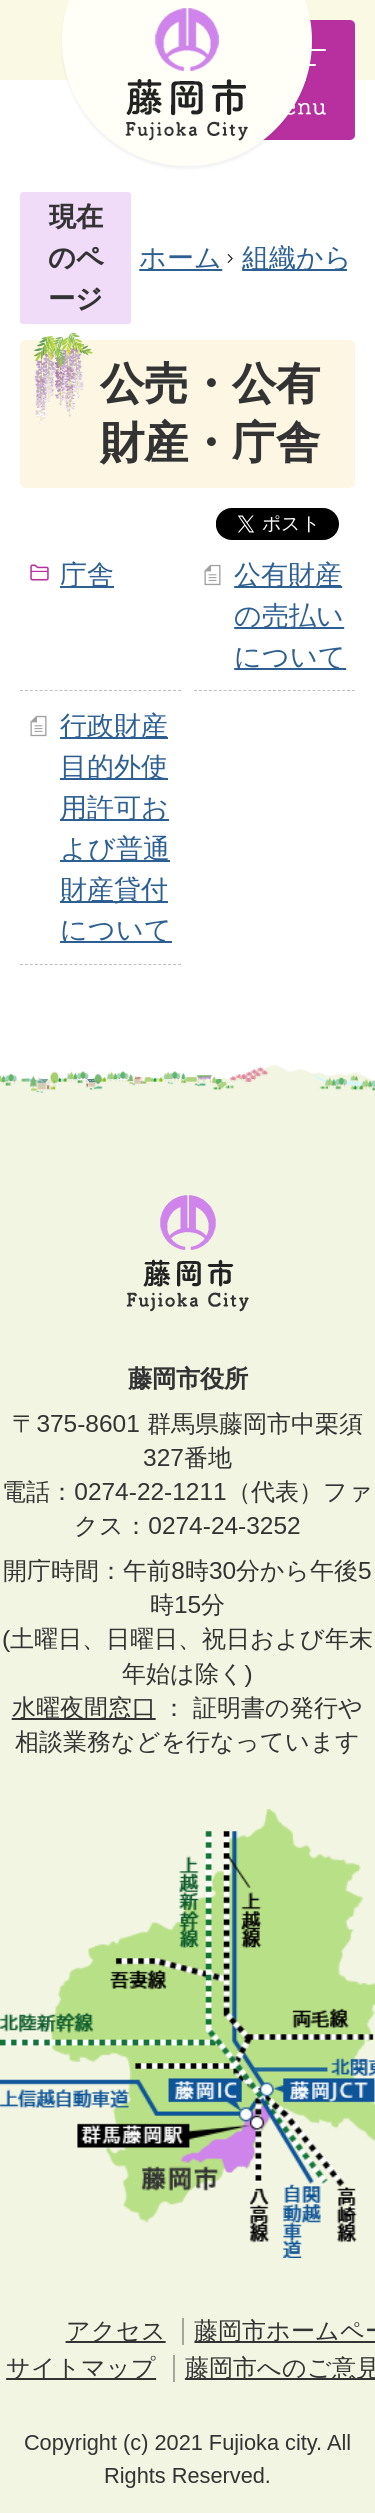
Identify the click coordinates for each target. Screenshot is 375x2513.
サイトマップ (81, 2367)
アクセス (116, 2330)
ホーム (180, 257)
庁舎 (87, 574)
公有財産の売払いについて (290, 615)
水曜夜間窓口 (84, 1707)
